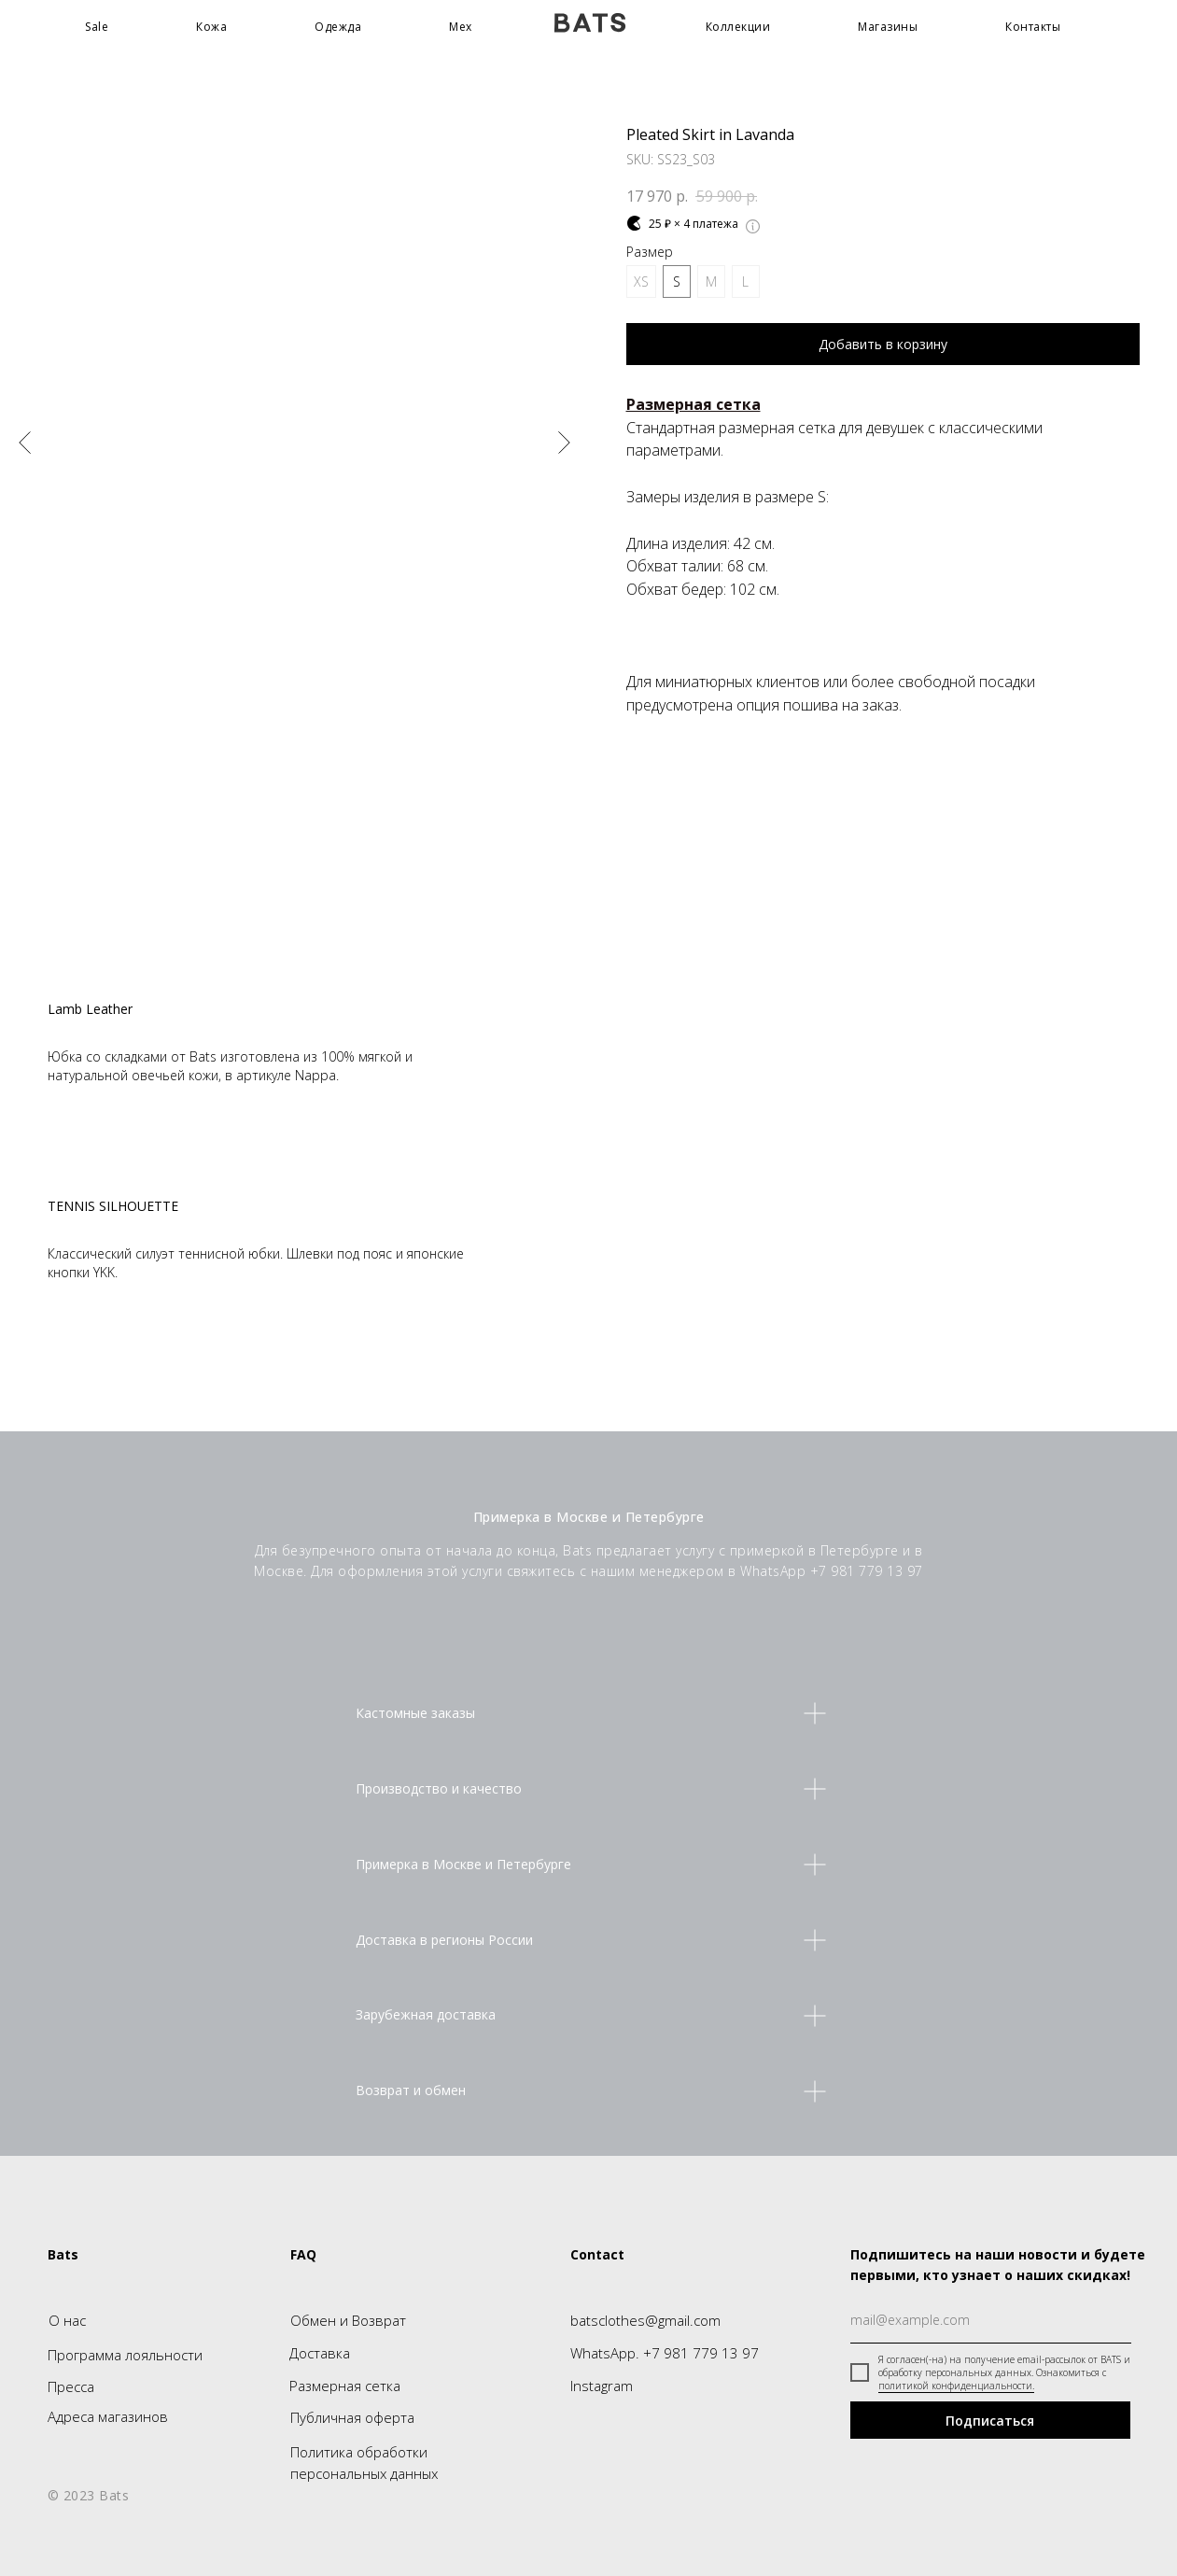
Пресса (71, 2386)
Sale (96, 27)
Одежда (338, 27)
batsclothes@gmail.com (645, 2320)
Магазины (888, 27)
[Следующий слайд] (564, 441)
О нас (67, 2320)
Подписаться (990, 2420)
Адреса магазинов (108, 2416)
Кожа (211, 27)
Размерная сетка (344, 2385)
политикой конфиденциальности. (956, 2385)
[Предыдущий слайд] (25, 441)
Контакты (1032, 27)
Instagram (601, 2385)
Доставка (319, 2353)
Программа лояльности (125, 2354)
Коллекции (738, 27)
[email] (990, 2320)
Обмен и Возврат (348, 2320)
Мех (460, 27)
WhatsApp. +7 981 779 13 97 (664, 2353)
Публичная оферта (352, 2417)
